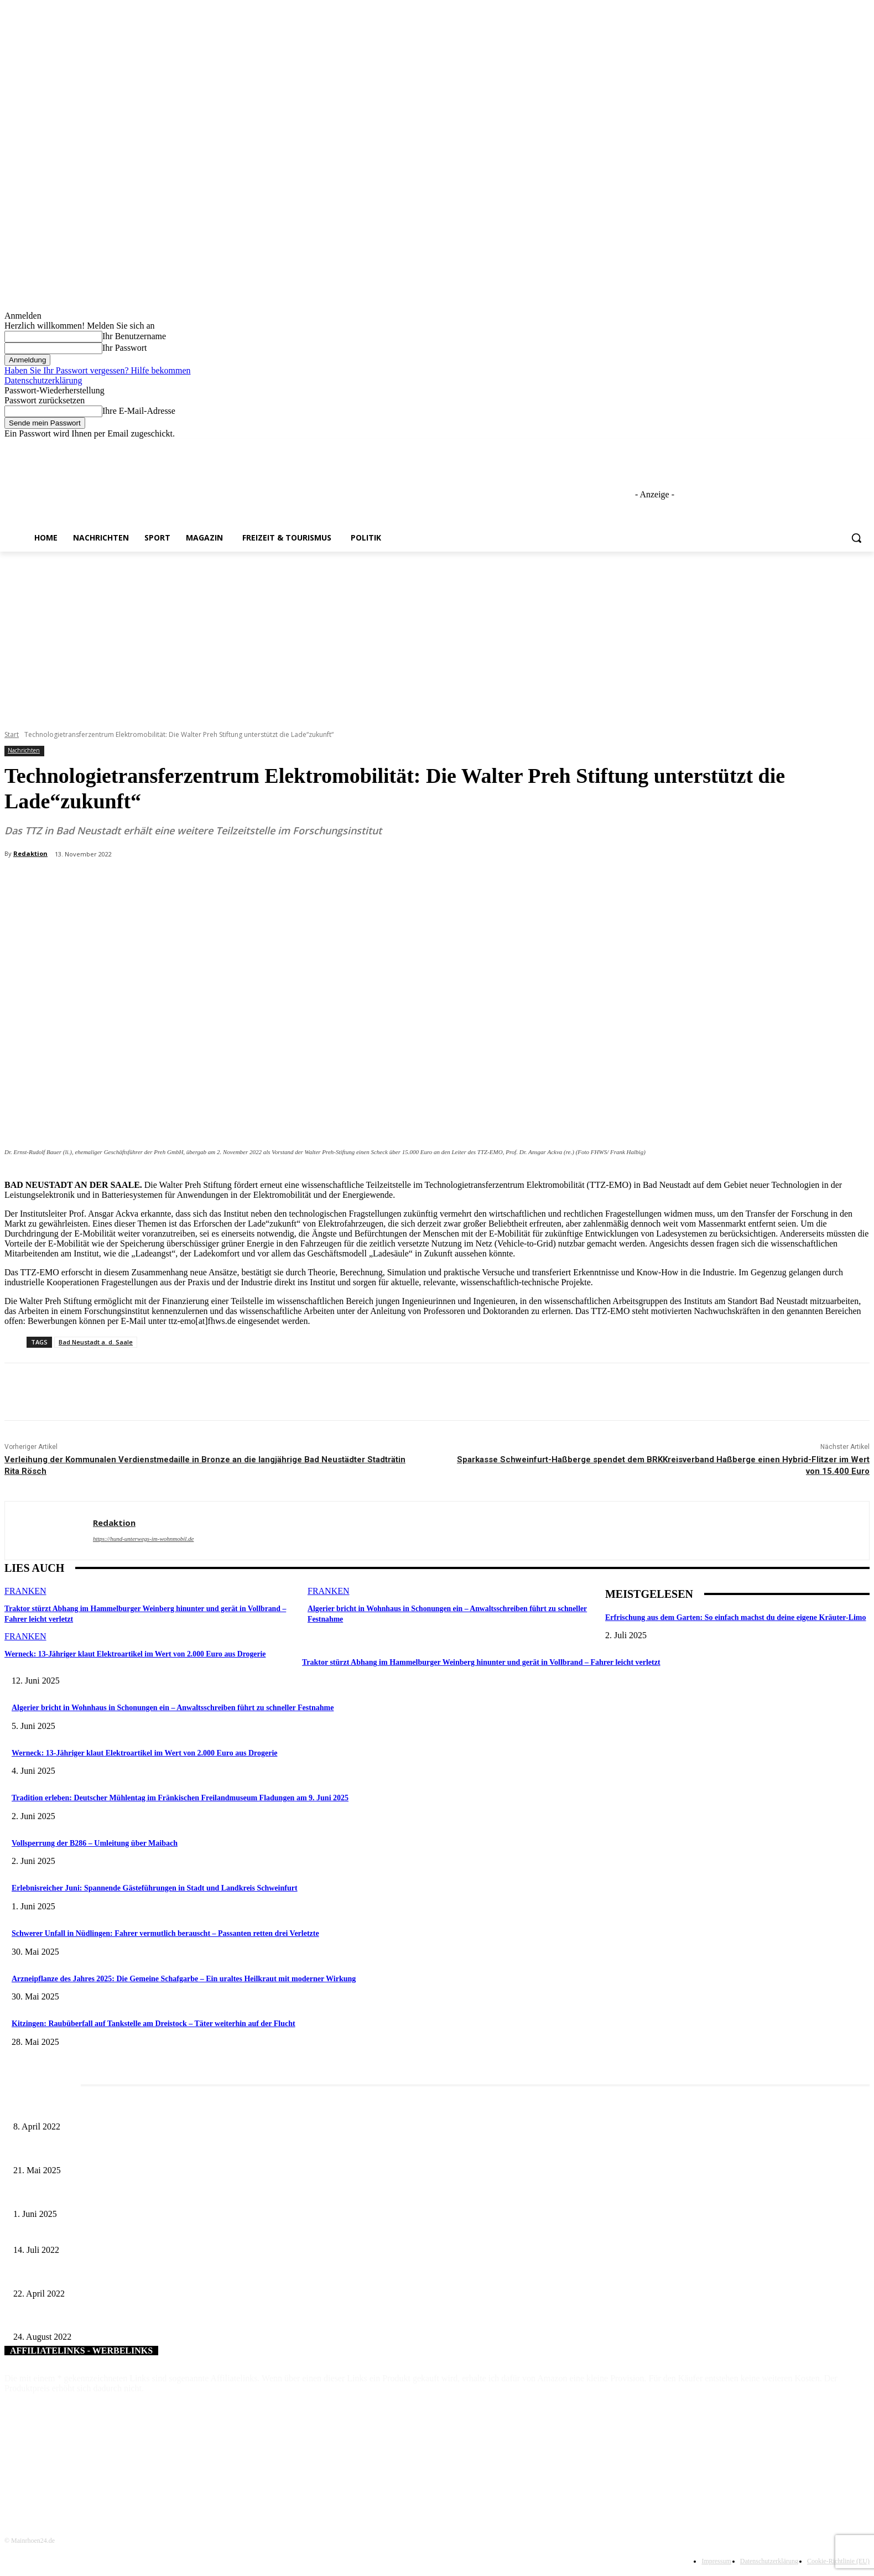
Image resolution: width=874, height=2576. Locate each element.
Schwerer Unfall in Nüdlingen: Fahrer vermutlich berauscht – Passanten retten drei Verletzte (165, 1933)
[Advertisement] (437, 634)
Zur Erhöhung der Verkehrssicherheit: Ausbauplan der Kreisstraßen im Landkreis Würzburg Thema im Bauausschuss (194, 2232)
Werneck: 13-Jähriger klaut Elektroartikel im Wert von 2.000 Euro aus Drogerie (127, 1652)
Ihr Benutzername (134, 336)
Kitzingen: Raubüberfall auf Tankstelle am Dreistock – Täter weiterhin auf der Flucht (153, 2023)
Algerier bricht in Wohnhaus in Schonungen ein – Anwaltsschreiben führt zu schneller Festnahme (173, 1708)
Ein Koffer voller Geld (48, 2275)
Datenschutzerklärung (43, 380)
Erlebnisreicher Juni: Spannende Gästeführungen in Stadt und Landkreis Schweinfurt (155, 1888)
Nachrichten (23, 750)
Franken (25, 1591)
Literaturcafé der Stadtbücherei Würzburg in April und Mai (104, 2109)
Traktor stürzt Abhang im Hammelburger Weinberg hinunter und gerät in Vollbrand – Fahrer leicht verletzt (481, 1662)
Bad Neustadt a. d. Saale (96, 1342)
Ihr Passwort (124, 347)
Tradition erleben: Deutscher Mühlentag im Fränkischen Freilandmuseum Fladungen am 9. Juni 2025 (180, 1798)
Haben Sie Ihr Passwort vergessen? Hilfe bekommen (97, 370)
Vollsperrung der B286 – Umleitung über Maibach (95, 1843)
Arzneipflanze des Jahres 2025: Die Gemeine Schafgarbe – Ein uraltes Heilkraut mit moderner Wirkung (184, 1979)
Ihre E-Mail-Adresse (138, 411)
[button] (856, 537)
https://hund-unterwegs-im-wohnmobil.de (143, 1538)
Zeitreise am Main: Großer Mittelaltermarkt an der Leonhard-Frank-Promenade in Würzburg (156, 2152)
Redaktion (30, 853)
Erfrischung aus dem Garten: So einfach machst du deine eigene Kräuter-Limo (735, 1617)
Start (11, 734)
